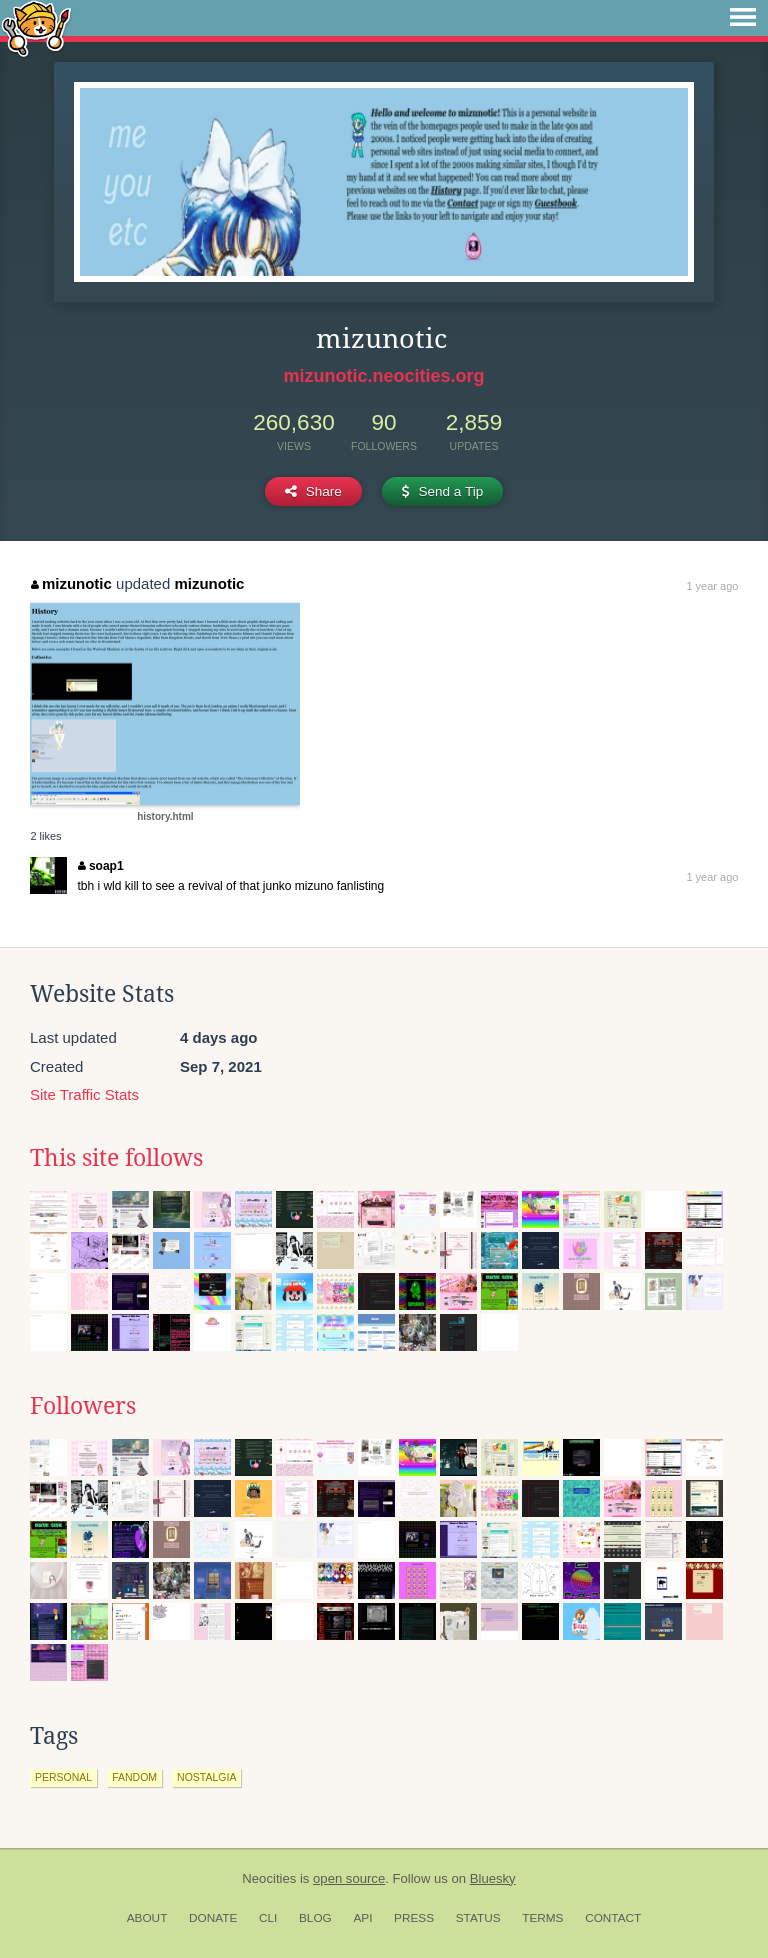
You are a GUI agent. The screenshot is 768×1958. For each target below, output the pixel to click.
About (147, 1918)
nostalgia (206, 1777)
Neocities (269, 1878)
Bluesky (493, 1878)
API (362, 1918)
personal (63, 1777)
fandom (134, 1777)
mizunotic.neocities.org (383, 376)
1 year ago (712, 586)
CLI (268, 1918)
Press (414, 1918)
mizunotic (71, 583)
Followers (83, 1406)
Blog (315, 1918)
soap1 (100, 866)
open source (349, 1878)
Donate (213, 1918)
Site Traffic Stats (84, 1094)
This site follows (116, 1158)
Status (478, 1918)
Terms (542, 1918)
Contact (613, 1918)
